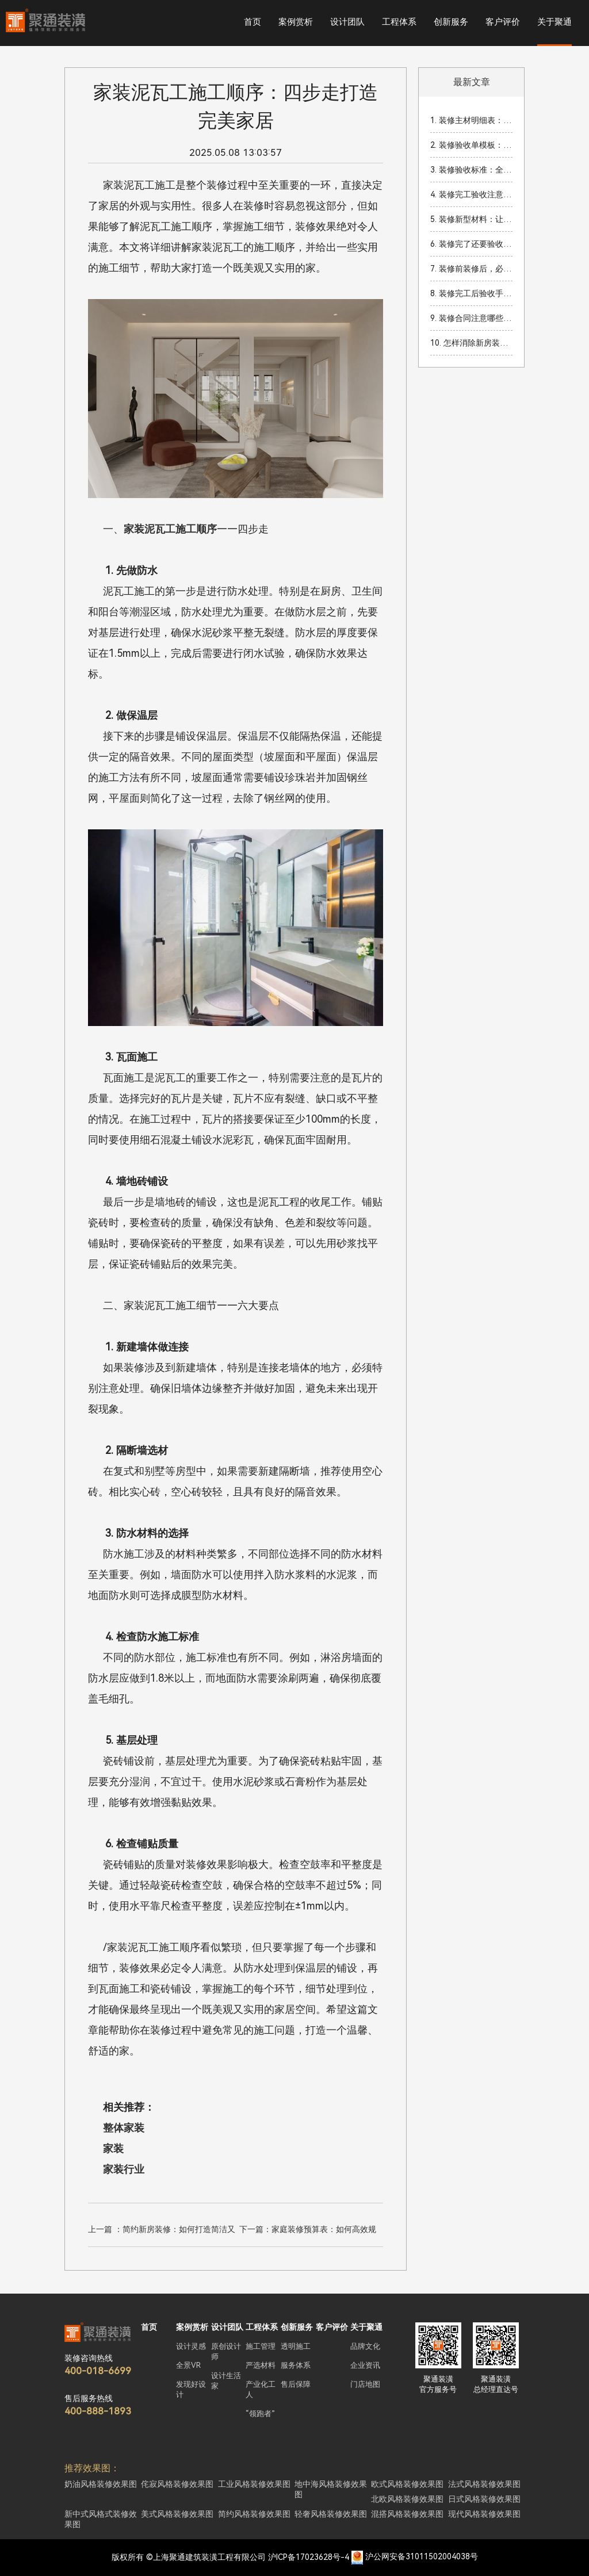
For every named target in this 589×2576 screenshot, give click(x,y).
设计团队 (347, 22)
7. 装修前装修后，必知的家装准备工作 (471, 268)
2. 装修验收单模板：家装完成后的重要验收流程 (471, 145)
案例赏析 (295, 22)
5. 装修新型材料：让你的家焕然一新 (471, 219)
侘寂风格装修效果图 (177, 2484)
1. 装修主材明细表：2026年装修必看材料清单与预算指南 (471, 120)
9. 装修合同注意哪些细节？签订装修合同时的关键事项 (471, 318)
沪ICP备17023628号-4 (308, 2557)
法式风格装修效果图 (484, 2484)
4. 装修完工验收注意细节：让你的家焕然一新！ (471, 194)
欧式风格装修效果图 (407, 2484)
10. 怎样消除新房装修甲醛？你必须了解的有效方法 (471, 342)
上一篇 (161, 2231)
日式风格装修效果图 (484, 2499)
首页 (252, 22)
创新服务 (451, 22)
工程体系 (399, 22)
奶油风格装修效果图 (100, 2484)
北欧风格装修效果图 (407, 2499)
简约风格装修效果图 (254, 2513)
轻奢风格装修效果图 (330, 2513)
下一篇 (307, 2231)
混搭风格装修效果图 (407, 2513)
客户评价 (502, 22)
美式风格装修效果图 (177, 2513)
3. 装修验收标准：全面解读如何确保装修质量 (471, 169)
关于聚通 (554, 22)
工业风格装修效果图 (254, 2484)
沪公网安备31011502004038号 (421, 2557)
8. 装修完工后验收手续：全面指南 (471, 293)
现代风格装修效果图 (484, 2513)
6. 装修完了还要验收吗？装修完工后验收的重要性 (471, 243)
